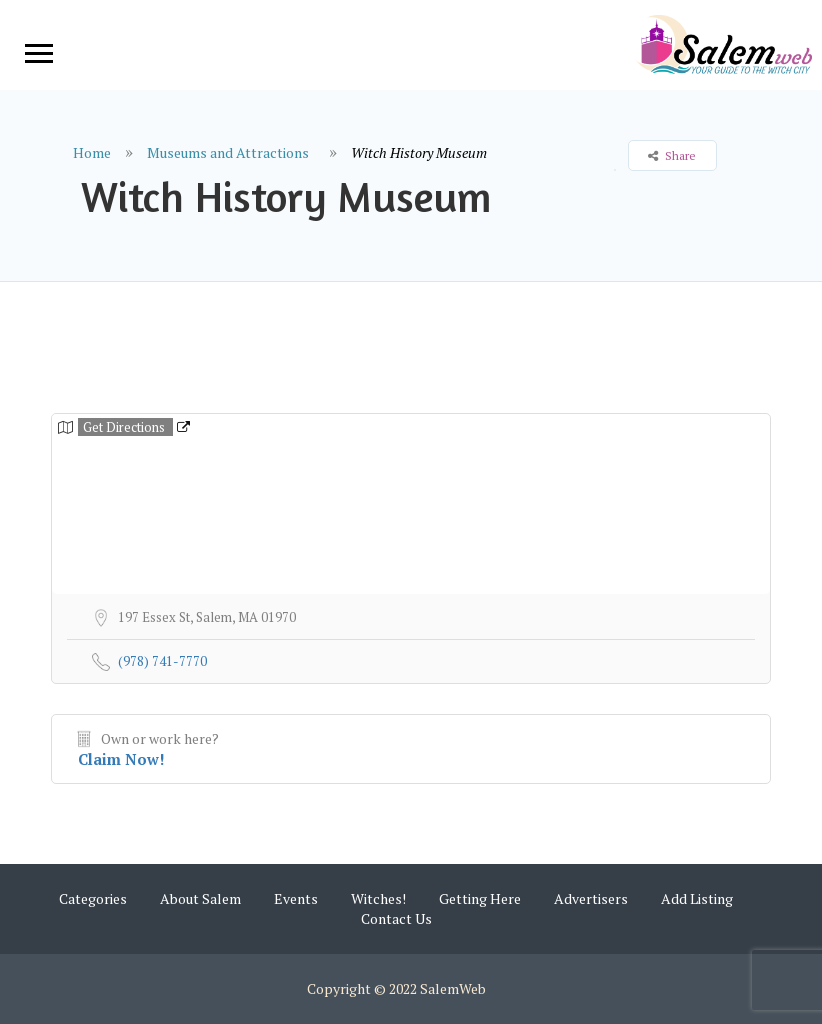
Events (296, 898)
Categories (93, 898)
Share (672, 155)
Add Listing (697, 898)
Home (92, 152)
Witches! (378, 898)
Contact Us (396, 918)
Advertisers (591, 898)
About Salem (200, 898)
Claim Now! (121, 759)
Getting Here (480, 898)
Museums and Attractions (228, 152)
